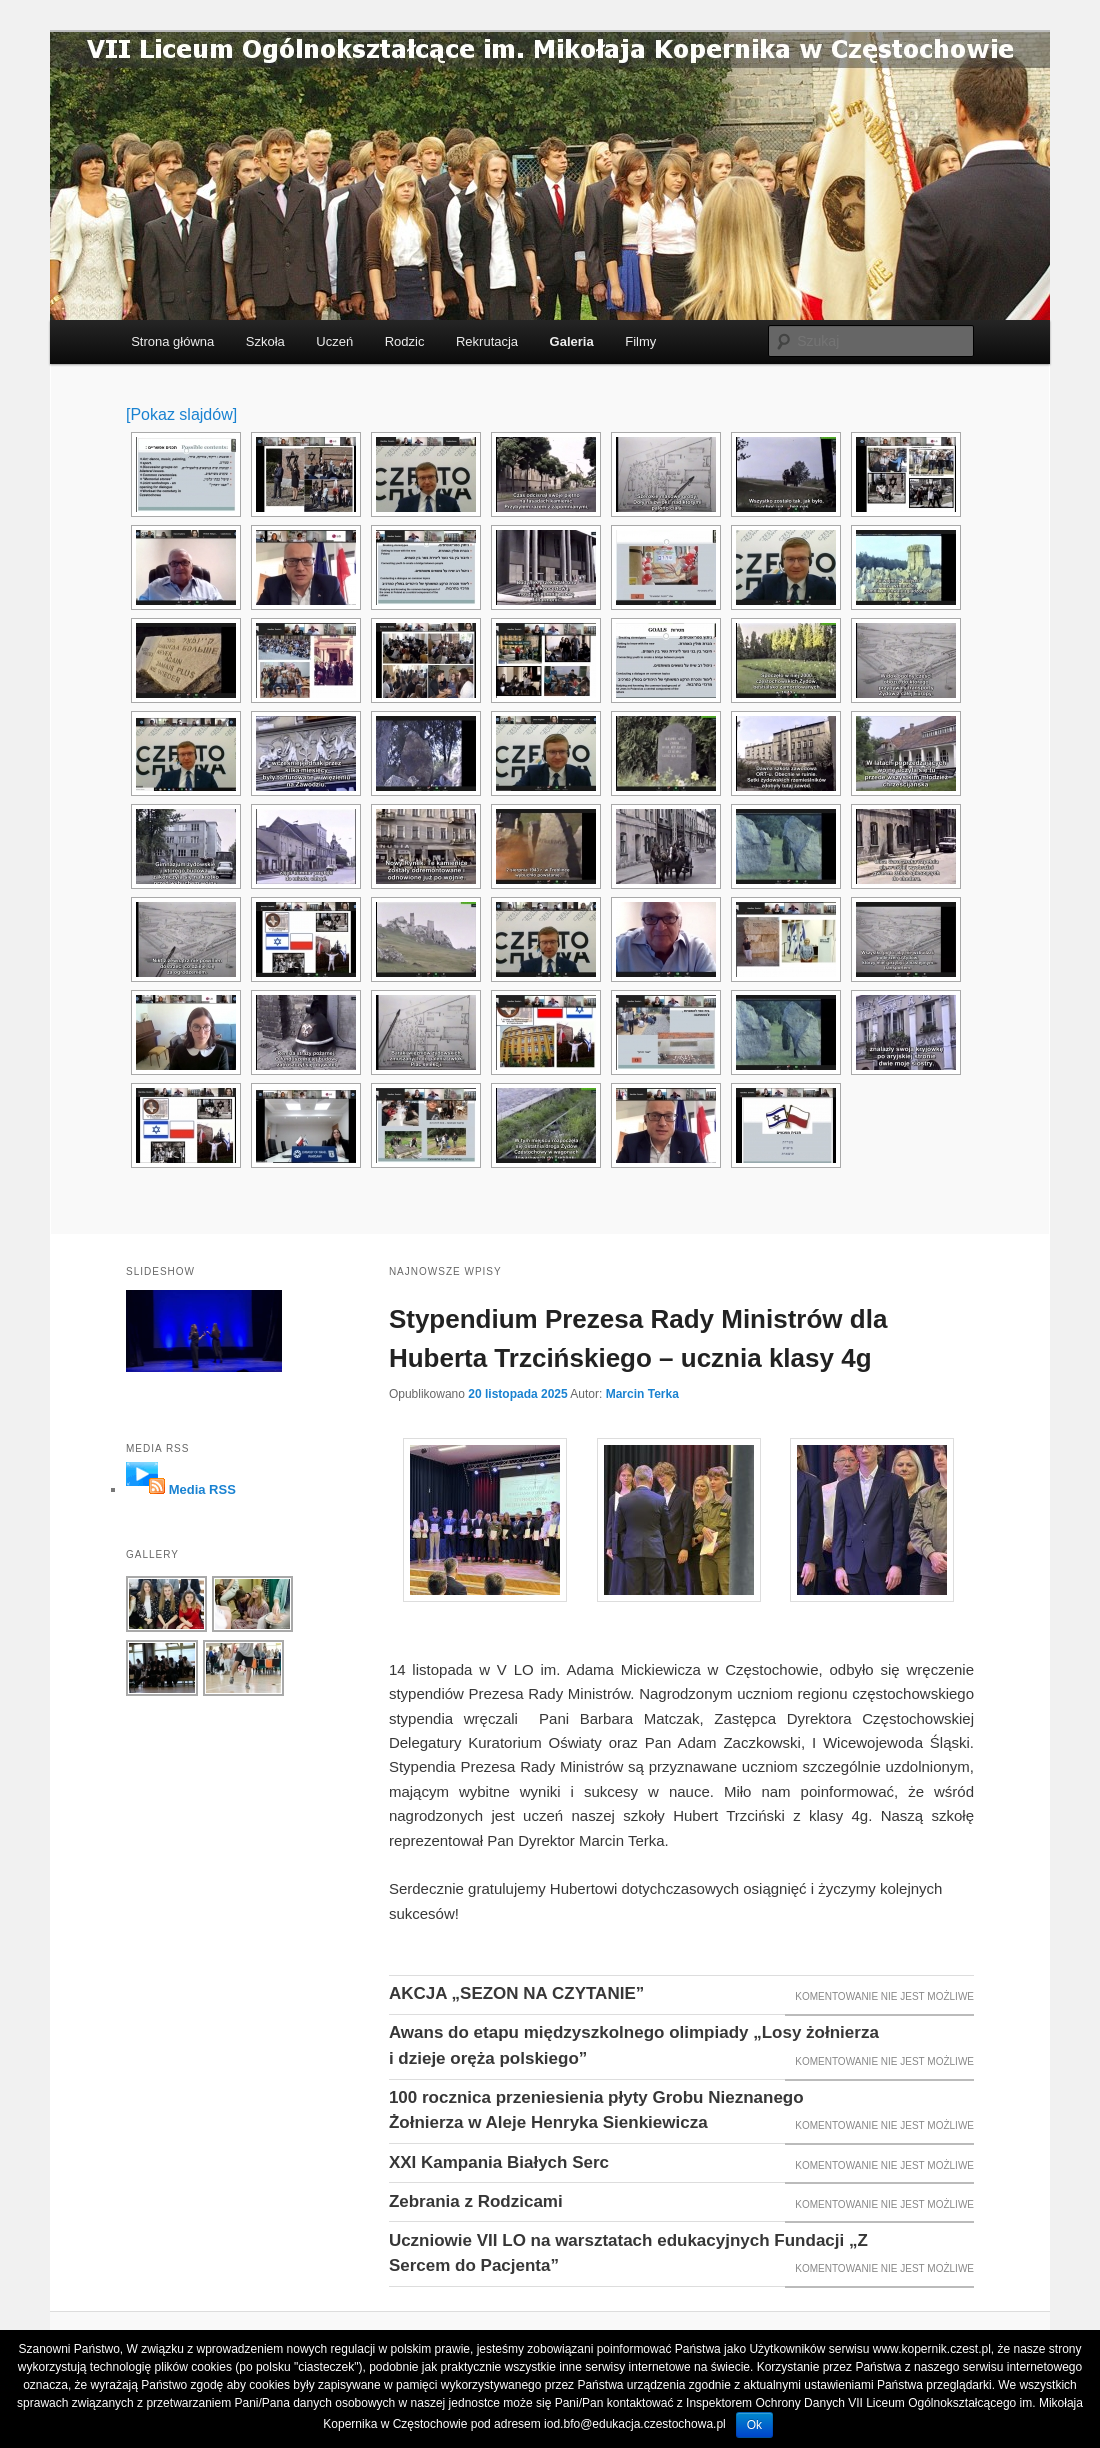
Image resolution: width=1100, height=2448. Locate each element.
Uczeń (334, 341)
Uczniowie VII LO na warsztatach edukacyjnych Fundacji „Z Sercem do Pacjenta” (628, 2253)
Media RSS (202, 1489)
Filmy (640, 341)
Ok (754, 2425)
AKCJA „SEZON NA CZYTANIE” (516, 1993)
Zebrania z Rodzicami (476, 2201)
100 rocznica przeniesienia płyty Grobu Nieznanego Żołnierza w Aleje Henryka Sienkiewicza (596, 2110)
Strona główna (172, 341)
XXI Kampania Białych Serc (499, 2162)
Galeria (572, 341)
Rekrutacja (487, 341)
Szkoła (265, 341)
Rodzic (405, 341)
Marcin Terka (642, 1394)
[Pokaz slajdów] (181, 414)
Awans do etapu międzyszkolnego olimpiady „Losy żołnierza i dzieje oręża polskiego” (634, 2045)
